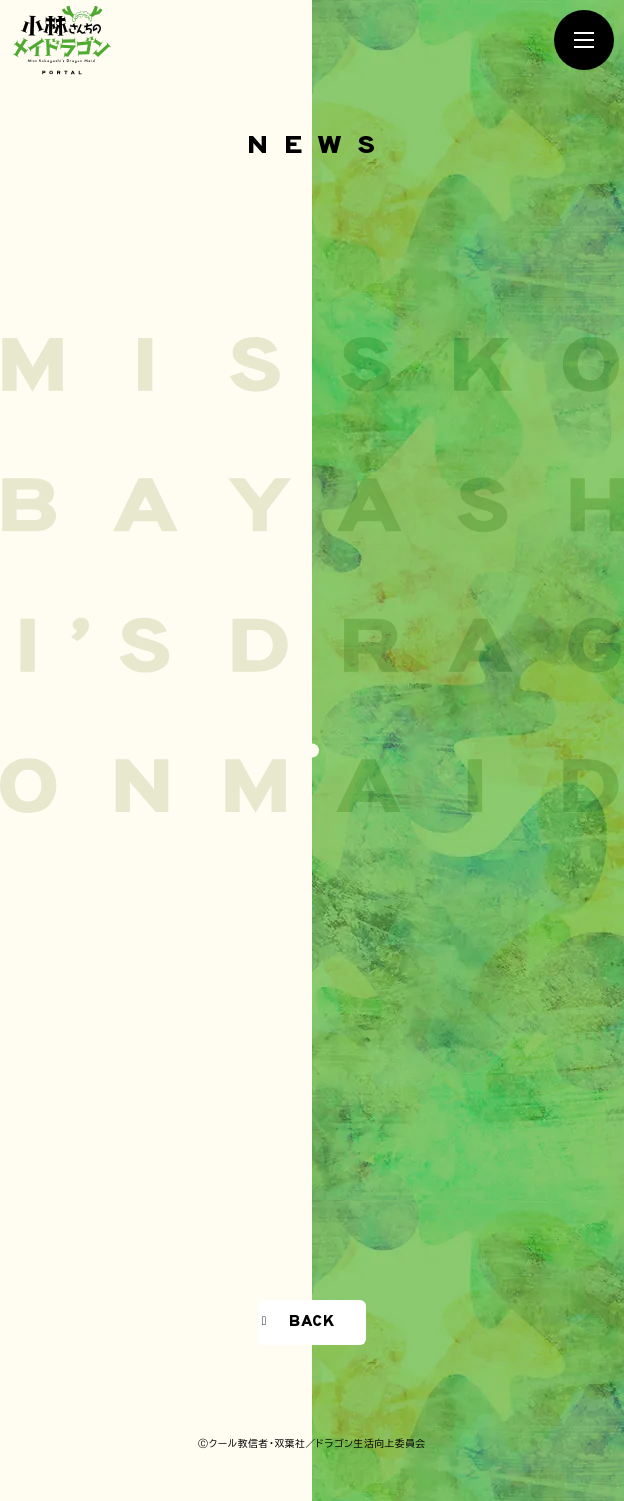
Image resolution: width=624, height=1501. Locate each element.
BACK (311, 1322)
